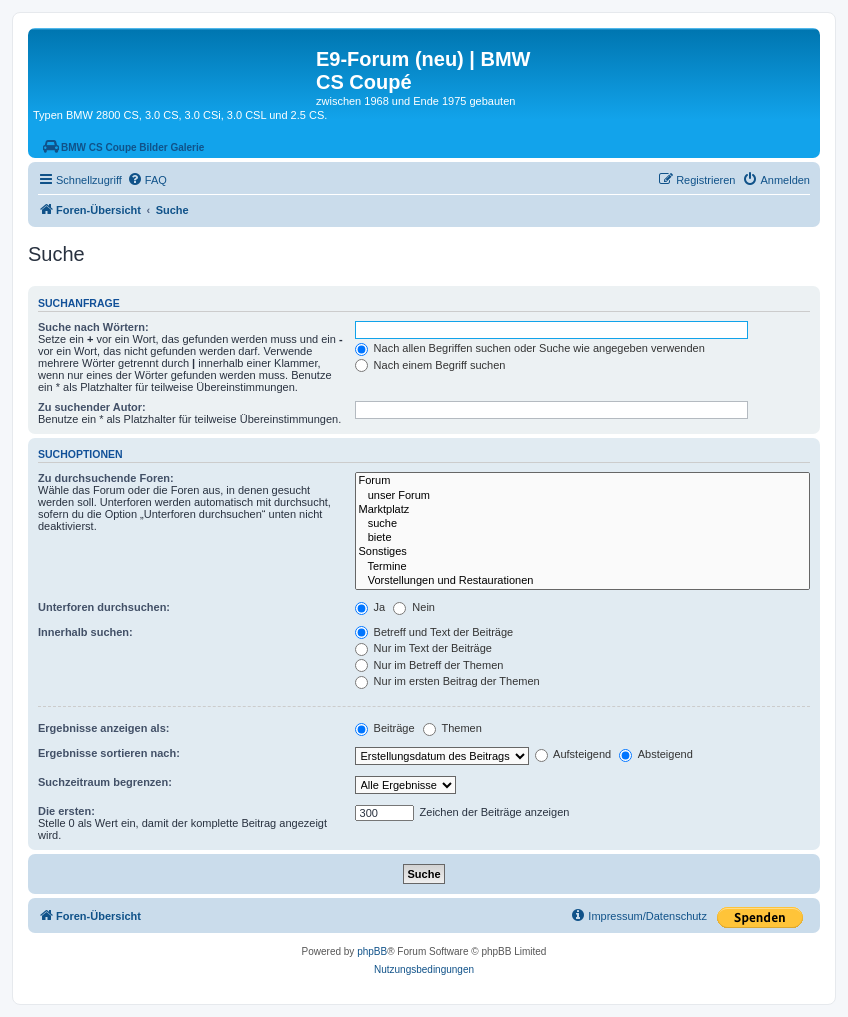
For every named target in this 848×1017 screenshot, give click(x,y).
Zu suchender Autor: (92, 407)
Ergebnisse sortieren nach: (109, 753)
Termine (582, 567)
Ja (370, 607)
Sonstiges (582, 552)
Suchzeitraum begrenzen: (105, 782)
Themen (452, 728)
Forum (582, 481)
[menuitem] (147, 180)
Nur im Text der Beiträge (423, 648)
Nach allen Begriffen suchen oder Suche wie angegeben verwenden (530, 348)
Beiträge (385, 728)
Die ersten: (66, 811)
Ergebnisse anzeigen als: (103, 728)
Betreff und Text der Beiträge (434, 632)
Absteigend (656, 754)
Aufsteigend (573, 754)
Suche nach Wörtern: (93, 327)
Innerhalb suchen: (85, 632)
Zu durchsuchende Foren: (106, 478)
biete (582, 538)
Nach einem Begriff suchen (430, 365)
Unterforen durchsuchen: (104, 607)
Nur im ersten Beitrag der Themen (447, 681)
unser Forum (582, 496)
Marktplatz (582, 510)
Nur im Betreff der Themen (429, 665)
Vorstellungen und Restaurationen (582, 581)
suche (582, 524)
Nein (414, 607)
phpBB (372, 951)
